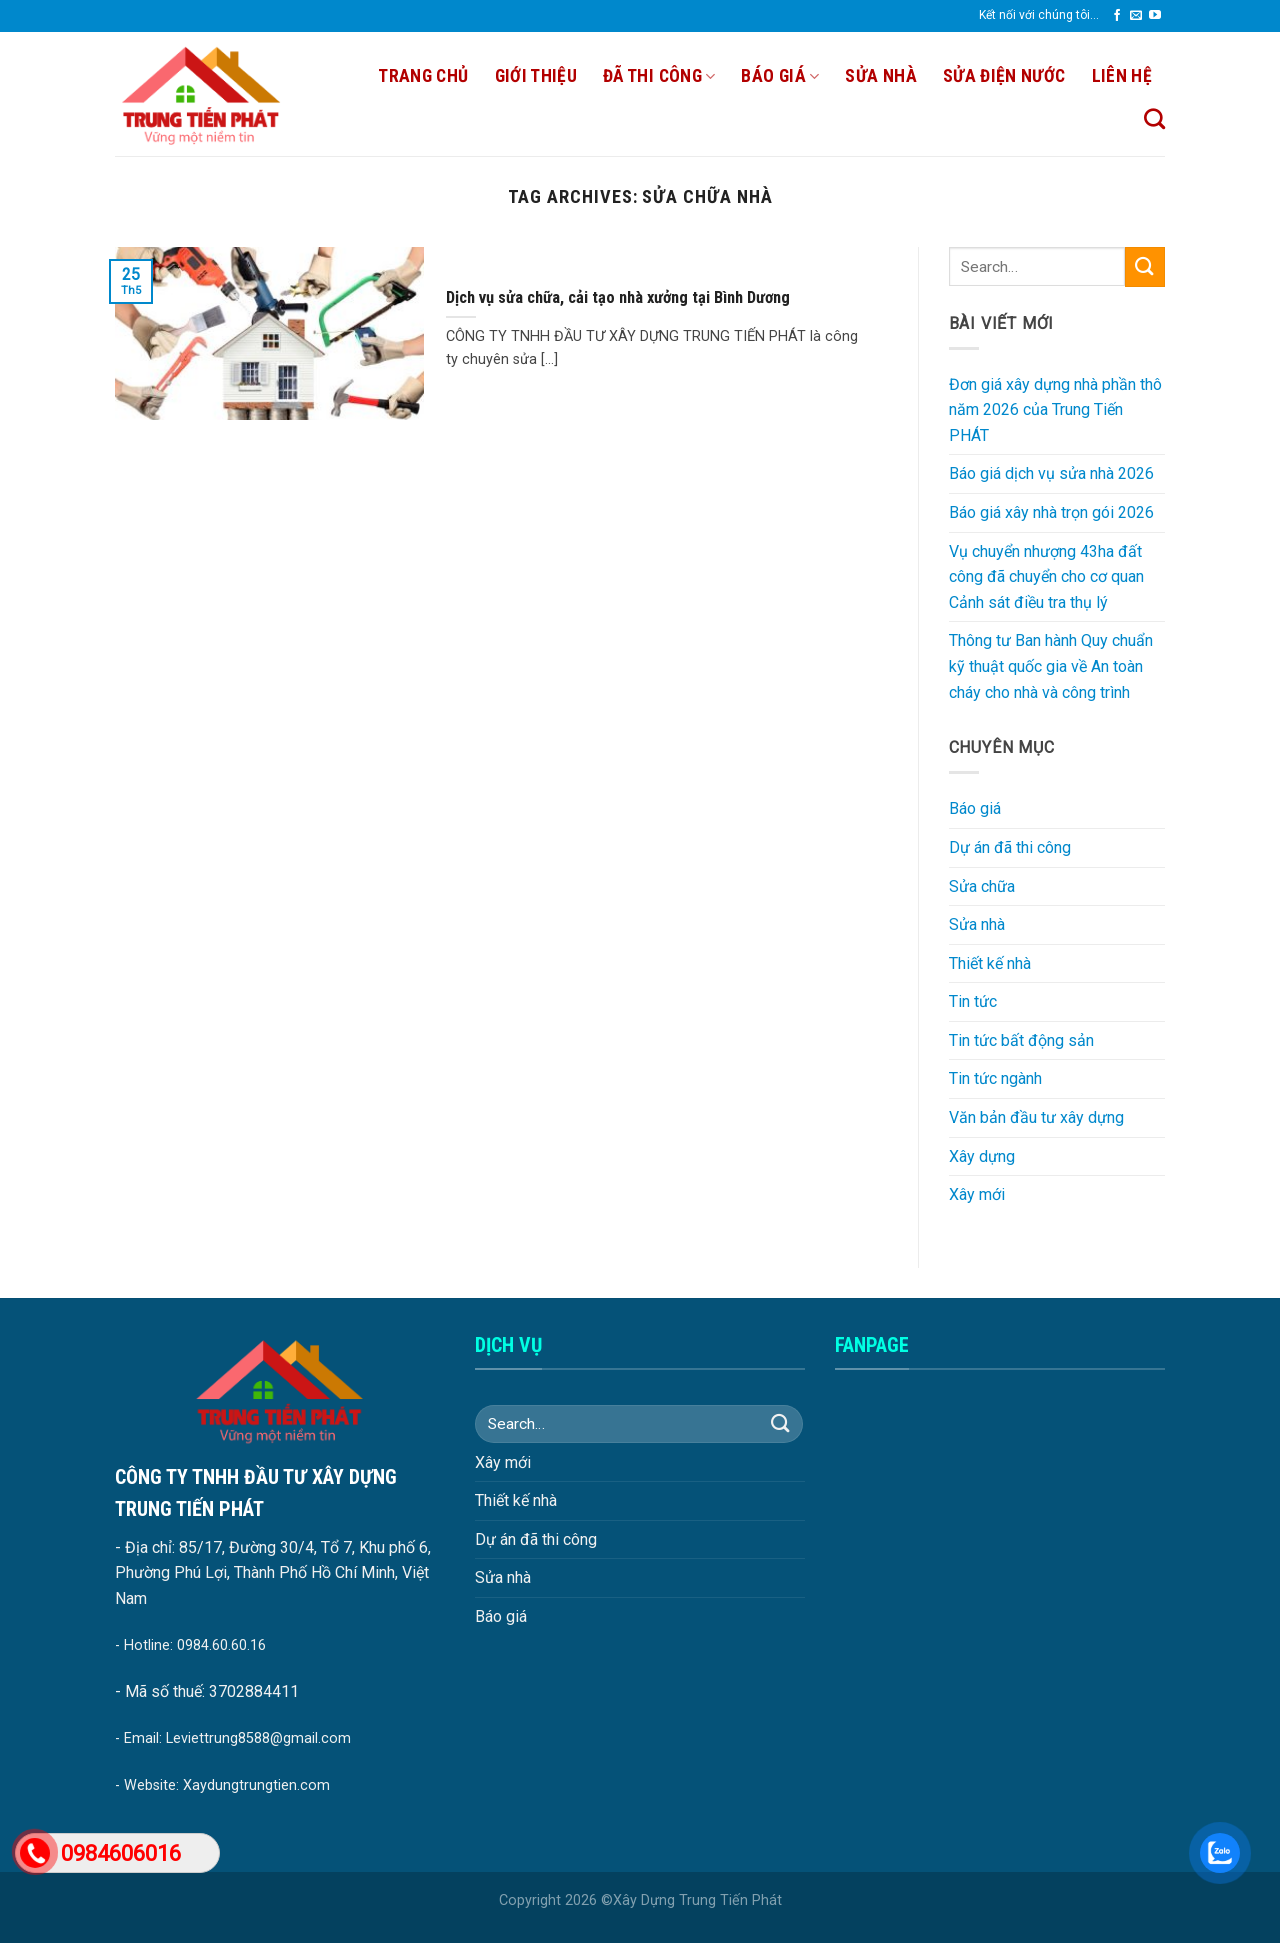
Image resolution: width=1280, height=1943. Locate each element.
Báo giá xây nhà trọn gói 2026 (1051, 512)
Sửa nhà (977, 924)
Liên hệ (1122, 76)
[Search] (1154, 118)
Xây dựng (982, 1156)
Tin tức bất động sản (1021, 1040)
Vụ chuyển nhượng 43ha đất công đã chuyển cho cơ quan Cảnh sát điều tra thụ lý (1046, 577)
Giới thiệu (536, 76)
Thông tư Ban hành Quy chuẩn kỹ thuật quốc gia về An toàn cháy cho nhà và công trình (1051, 666)
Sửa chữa (982, 886)
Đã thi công (659, 76)
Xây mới (977, 1194)
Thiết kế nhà (990, 963)
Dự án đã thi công (1010, 847)
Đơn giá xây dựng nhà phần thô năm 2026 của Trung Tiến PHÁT (1055, 410)
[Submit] (1145, 266)
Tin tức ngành (995, 1078)
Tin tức (973, 1001)
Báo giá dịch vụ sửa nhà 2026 (1051, 473)
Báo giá (780, 76)
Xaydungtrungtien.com (256, 1785)
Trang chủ (423, 76)
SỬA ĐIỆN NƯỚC (1004, 76)
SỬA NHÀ (880, 76)
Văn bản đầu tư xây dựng (1036, 1117)
